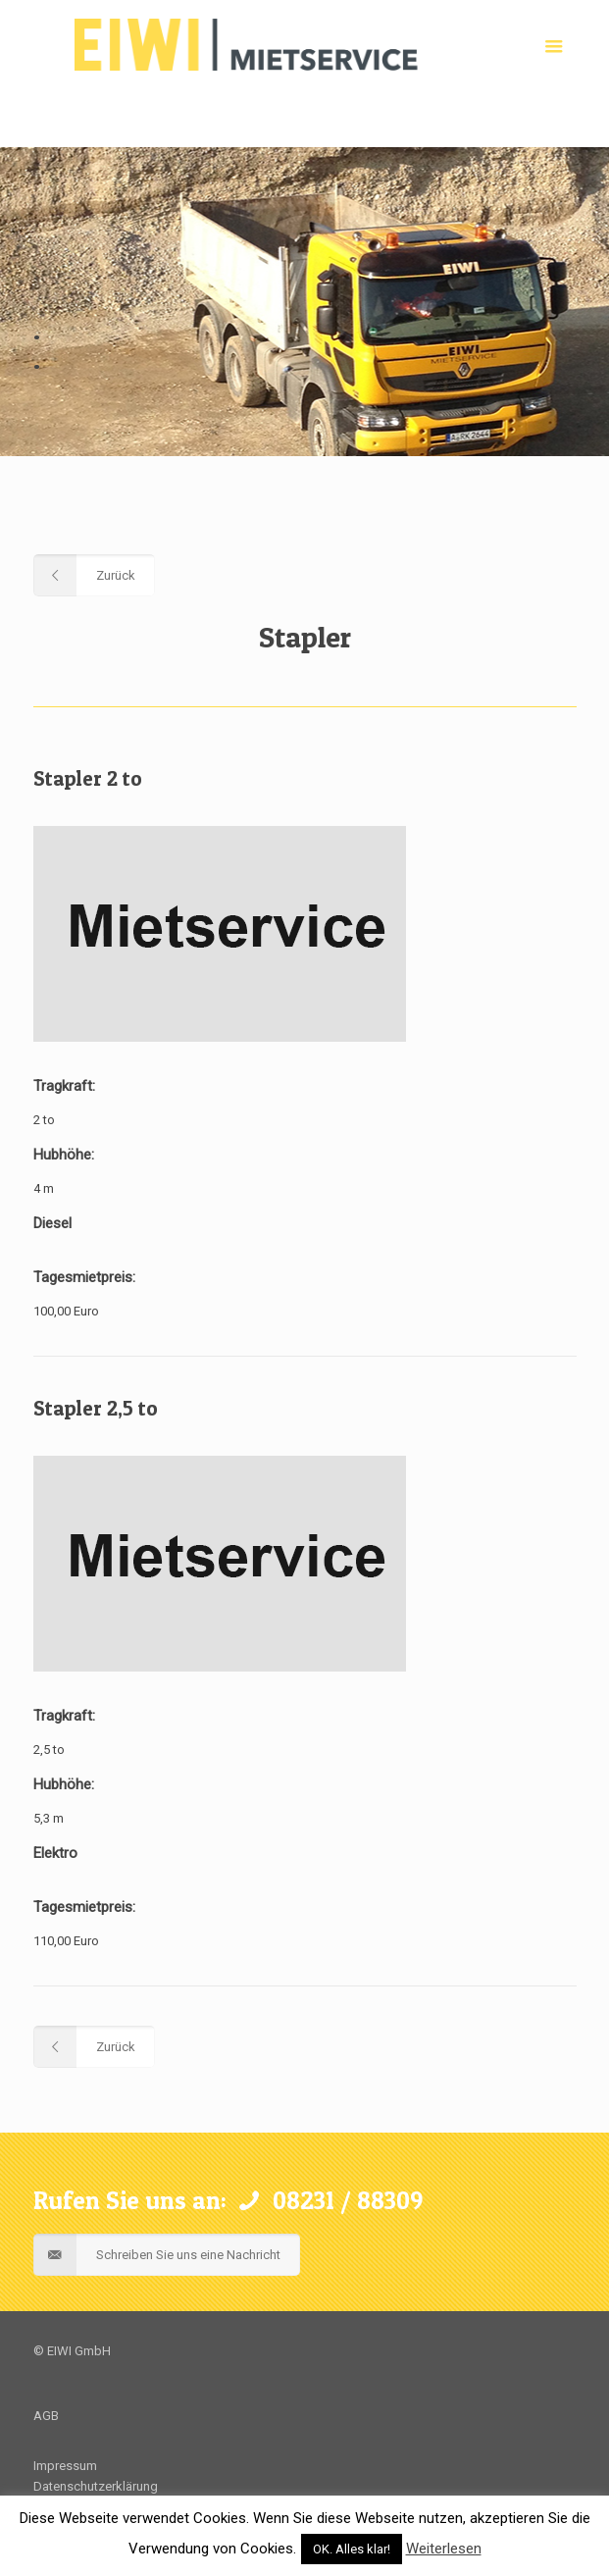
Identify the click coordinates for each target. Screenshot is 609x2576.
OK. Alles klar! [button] (351, 2549)
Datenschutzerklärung (95, 2486)
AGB (46, 2415)
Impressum (65, 2465)
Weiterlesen (444, 2548)
